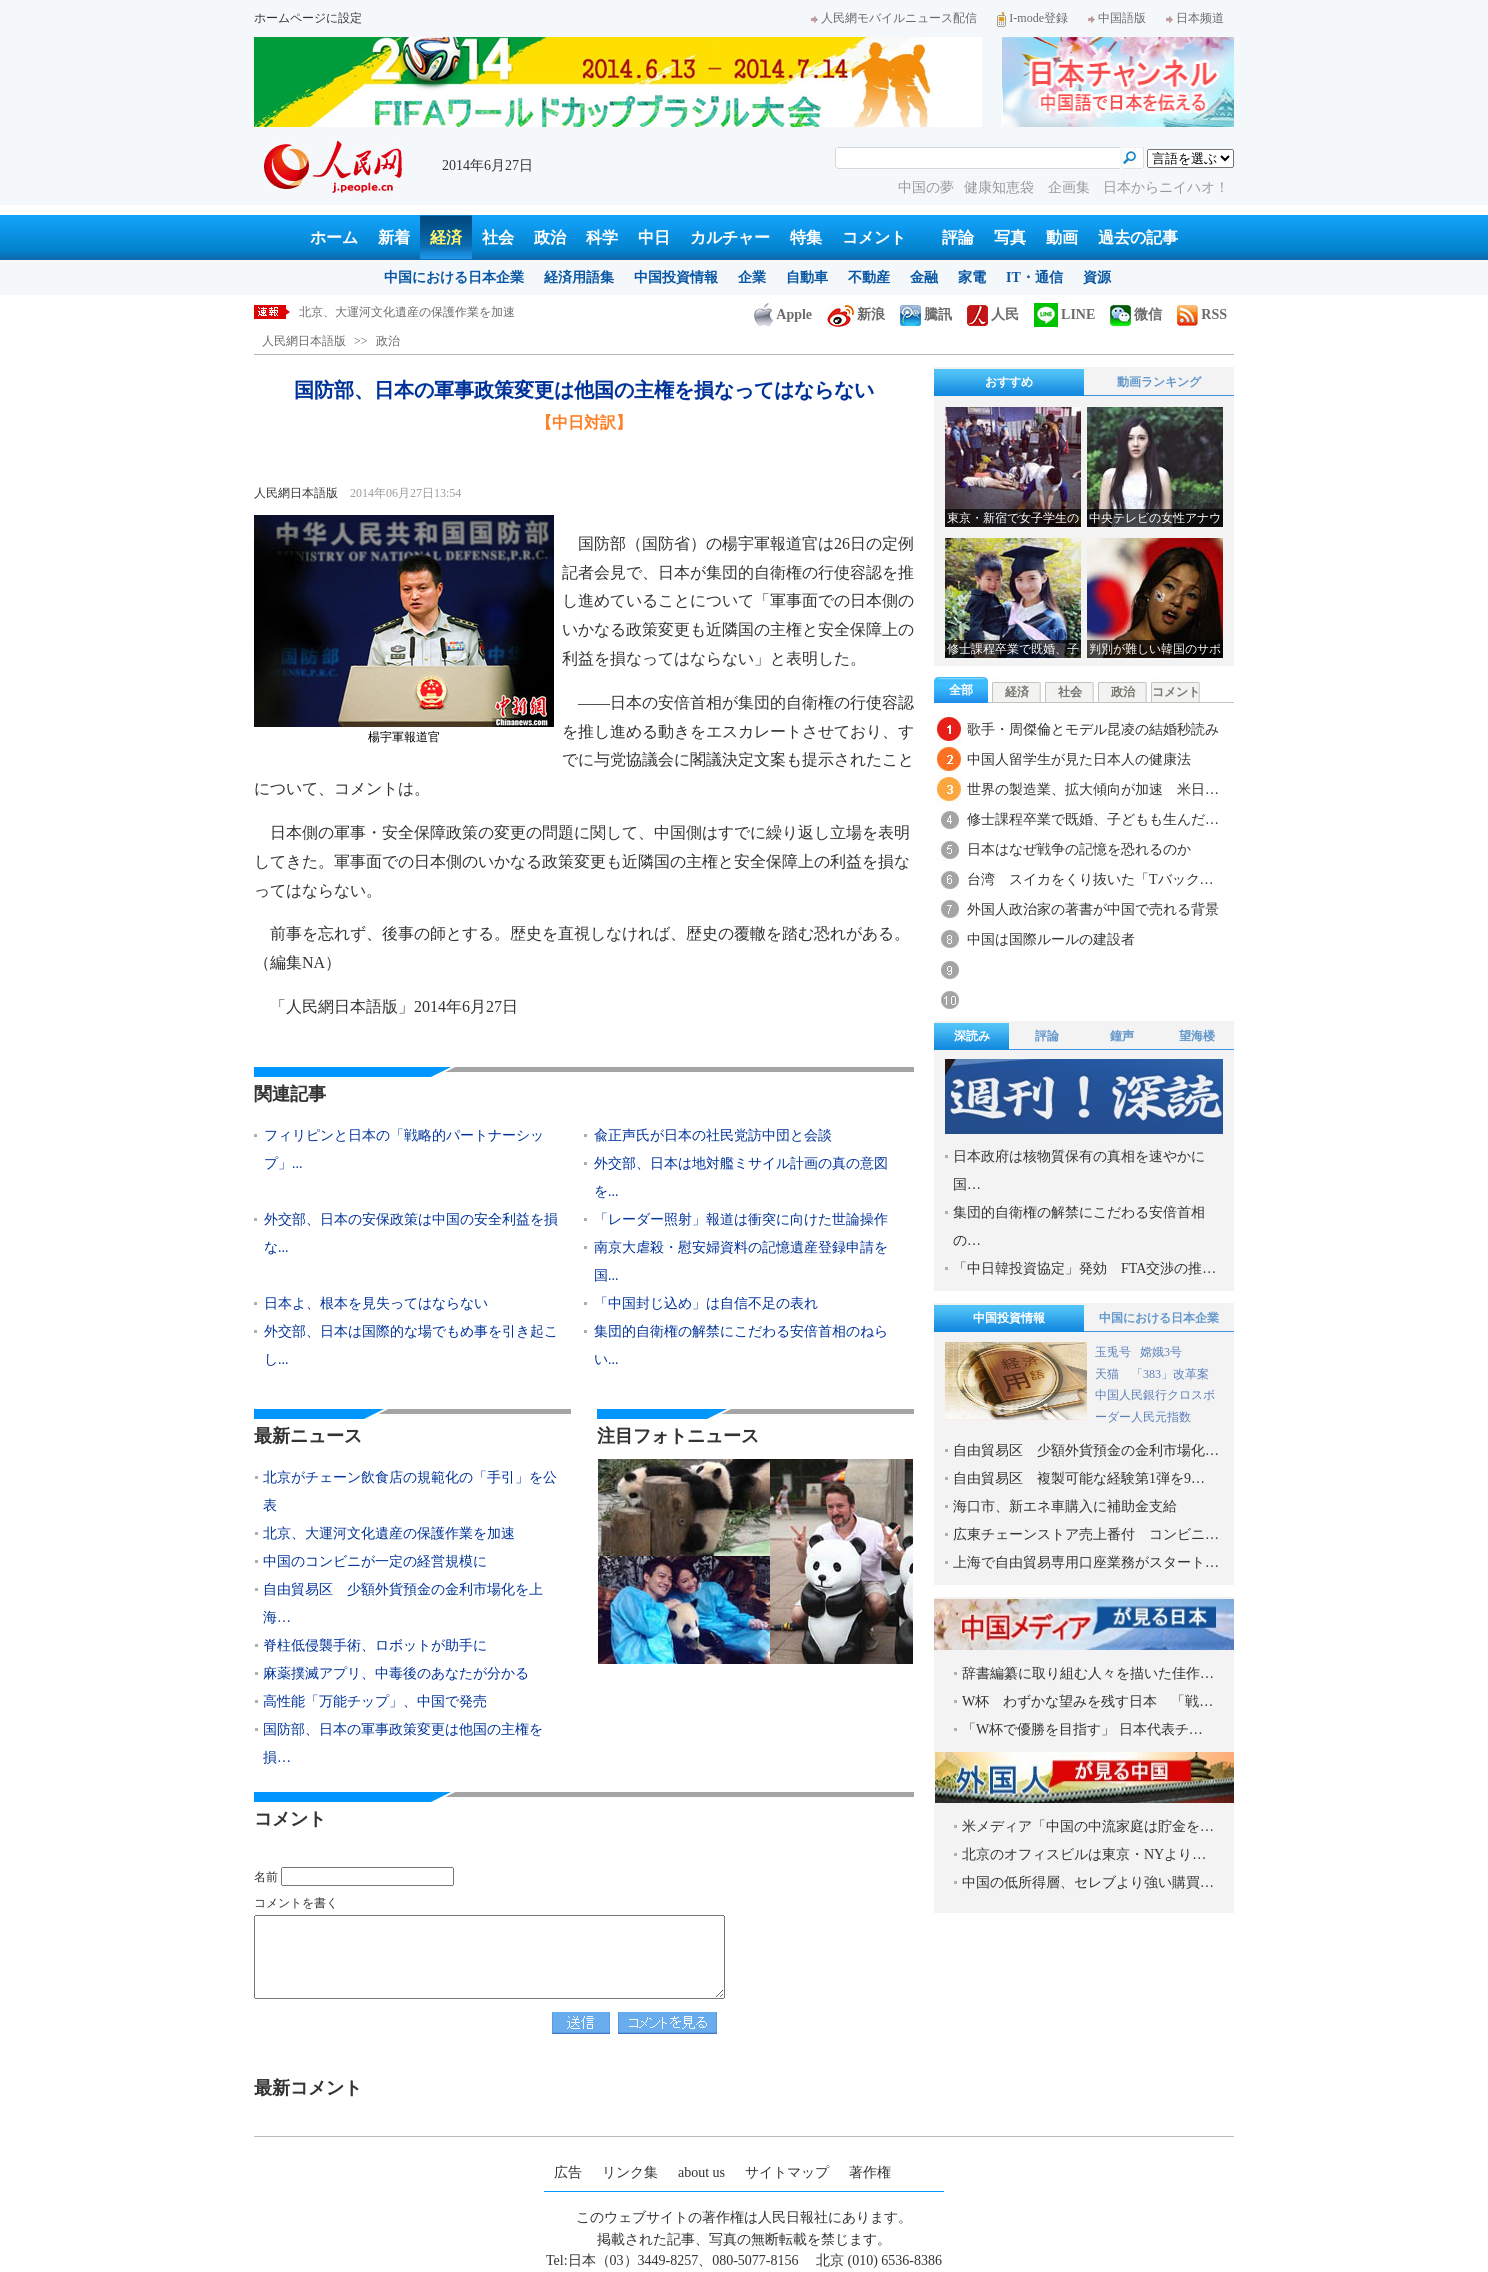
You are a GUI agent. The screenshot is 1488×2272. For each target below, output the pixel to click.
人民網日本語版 (304, 341)
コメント (874, 237)
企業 (752, 277)
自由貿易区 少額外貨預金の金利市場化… (1086, 1450)
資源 (1097, 277)
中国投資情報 (676, 277)
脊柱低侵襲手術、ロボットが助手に (375, 1645)
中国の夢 (926, 187)
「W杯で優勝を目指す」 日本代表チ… (1082, 1729)
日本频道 (1195, 18)
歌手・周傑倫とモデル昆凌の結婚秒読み (1093, 729)
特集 (806, 237)
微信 (1136, 314)
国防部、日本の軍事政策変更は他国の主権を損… (403, 1743)
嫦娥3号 (1161, 1352)
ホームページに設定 (308, 18)
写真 (1010, 237)
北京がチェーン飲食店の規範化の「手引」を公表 (410, 1491)
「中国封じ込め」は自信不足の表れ (706, 1303)
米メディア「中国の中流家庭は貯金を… (1088, 1826)
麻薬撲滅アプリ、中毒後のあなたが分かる (396, 1673)
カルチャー (730, 237)
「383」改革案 (1170, 1374)
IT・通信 (1034, 277)
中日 (654, 237)
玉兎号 (1113, 1352)
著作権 (870, 2172)
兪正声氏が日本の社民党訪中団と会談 (713, 1135)
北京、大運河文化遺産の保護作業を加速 (407, 312)
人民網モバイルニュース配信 (894, 18)
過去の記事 (1138, 237)
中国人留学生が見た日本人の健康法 (1079, 759)
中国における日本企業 (454, 277)
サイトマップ (787, 2172)
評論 (958, 237)
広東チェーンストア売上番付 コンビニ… (1086, 1534)
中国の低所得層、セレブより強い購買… (1088, 1882)
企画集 (1071, 187)
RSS (1202, 314)
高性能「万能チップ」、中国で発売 (375, 1701)
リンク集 (630, 2172)
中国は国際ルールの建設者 (1051, 939)
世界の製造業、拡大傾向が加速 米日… (1093, 789)
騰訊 (926, 314)
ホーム (334, 237)
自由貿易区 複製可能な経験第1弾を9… (1079, 1478)
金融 (924, 277)
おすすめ (1009, 382)
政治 (550, 237)
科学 (602, 237)
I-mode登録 (1032, 18)
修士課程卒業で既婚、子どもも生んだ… (1093, 819)
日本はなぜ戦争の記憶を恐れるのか (1086, 849)
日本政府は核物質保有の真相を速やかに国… (1079, 1170)
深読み (972, 1036)
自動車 (807, 277)
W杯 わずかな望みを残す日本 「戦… (1087, 1701)
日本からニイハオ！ (1166, 187)
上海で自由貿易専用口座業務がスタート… (1086, 1562)
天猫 (1108, 1374)
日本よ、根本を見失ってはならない (376, 1303)
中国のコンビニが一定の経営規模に (375, 1561)
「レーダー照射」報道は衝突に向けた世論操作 (741, 1219)
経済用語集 (579, 277)
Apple (783, 314)
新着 (394, 237)
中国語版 (1117, 18)
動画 (1062, 237)
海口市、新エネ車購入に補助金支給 (1065, 1506)
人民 (993, 314)
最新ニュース (308, 1436)
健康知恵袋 (1001, 187)
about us (701, 2172)
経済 (446, 237)
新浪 (856, 314)
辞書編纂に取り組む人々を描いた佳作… (1088, 1673)
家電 (972, 277)
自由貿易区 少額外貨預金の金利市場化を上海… (403, 1603)
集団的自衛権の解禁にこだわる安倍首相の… (1079, 1226)
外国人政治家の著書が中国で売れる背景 (1093, 909)
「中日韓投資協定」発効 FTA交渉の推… (1084, 1268)
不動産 (869, 277)
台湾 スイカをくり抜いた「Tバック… (1090, 879)
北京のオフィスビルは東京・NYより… (1084, 1854)
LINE (1064, 314)
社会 (498, 237)
